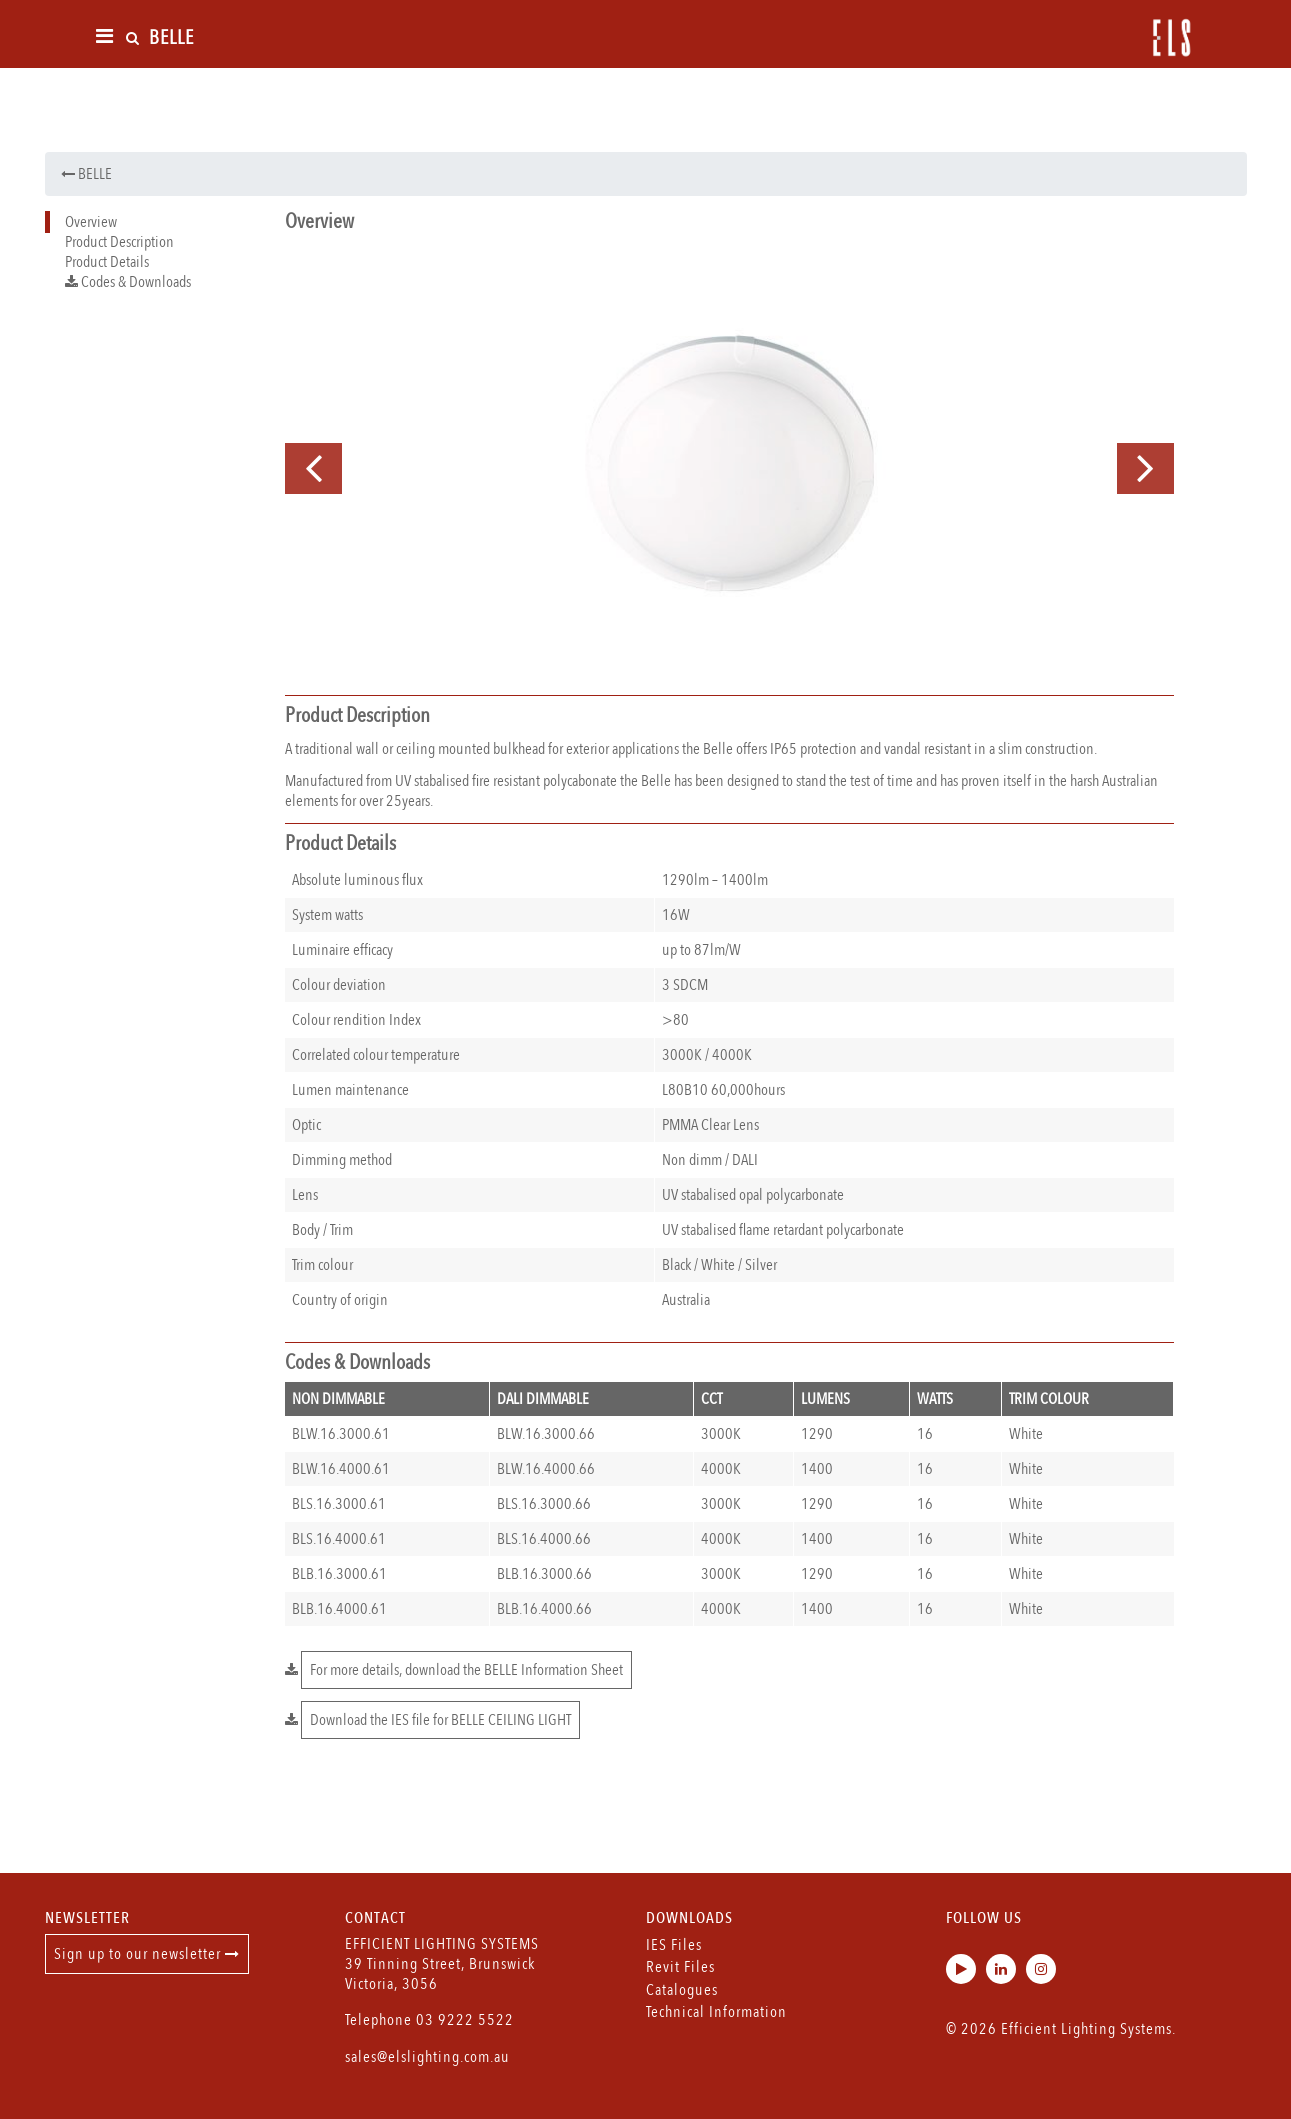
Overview (91, 222)
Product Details (107, 262)
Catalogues (682, 1990)
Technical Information (716, 2012)
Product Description (119, 242)
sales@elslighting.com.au (427, 2057)
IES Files (674, 1945)
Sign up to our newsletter (147, 1954)
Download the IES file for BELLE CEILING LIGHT (440, 1720)
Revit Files (680, 1967)
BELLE (86, 174)
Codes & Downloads (128, 282)
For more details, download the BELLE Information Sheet (466, 1670)
